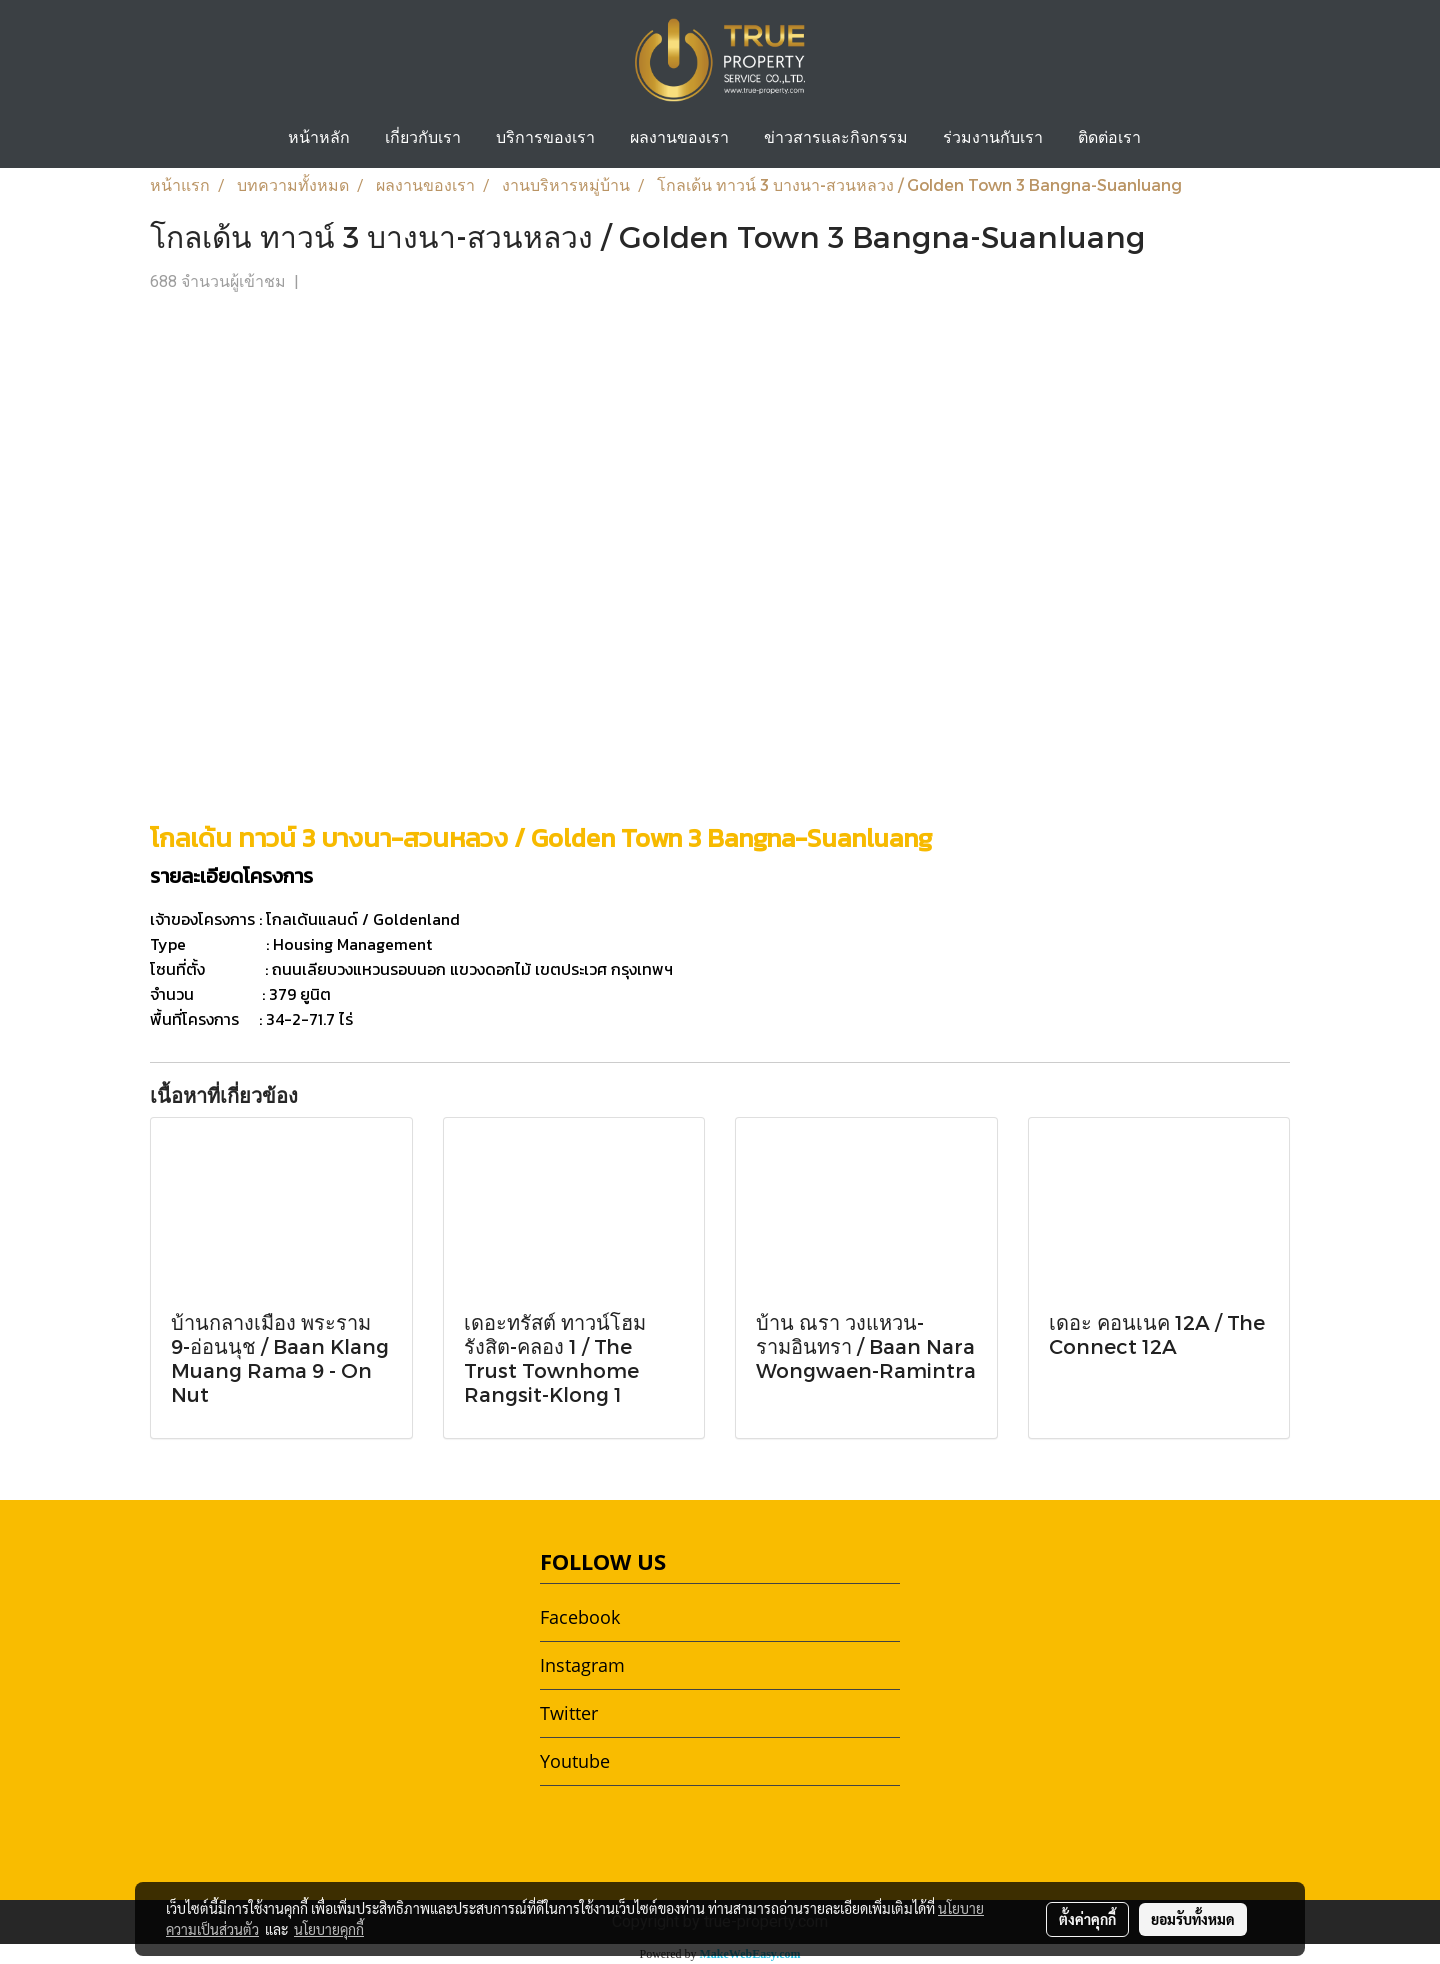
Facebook (580, 1617)
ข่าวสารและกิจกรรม (836, 139)
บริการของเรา (545, 139)
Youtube (575, 1761)
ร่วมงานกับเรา (993, 139)
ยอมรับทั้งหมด (1193, 1919)
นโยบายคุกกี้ (329, 1929)
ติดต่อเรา (1109, 139)
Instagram (582, 1665)
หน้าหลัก (319, 139)
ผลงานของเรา (679, 139)
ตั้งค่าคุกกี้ (1087, 1919)
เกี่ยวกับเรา (423, 139)
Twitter (569, 1713)
